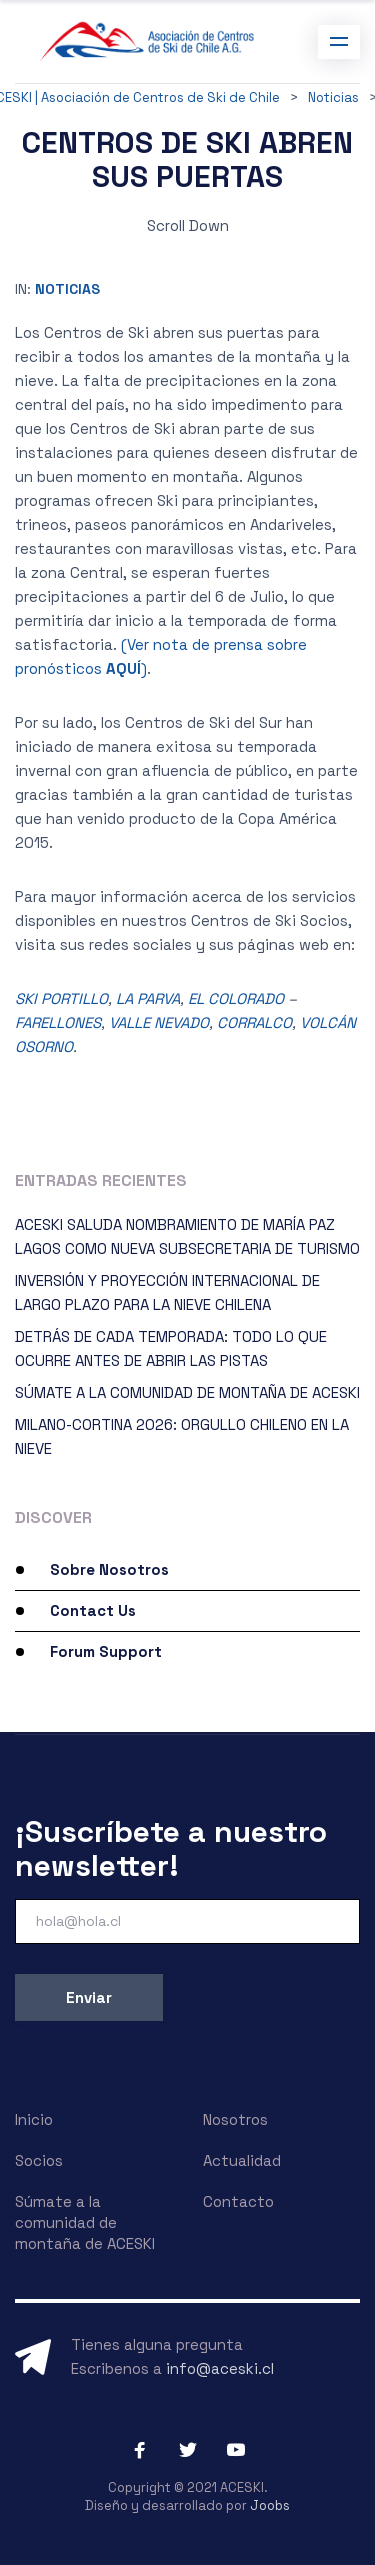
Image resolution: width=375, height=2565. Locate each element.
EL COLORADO (236, 998)
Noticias (67, 289)
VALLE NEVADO (159, 1022)
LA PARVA (148, 998)
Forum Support (106, 1651)
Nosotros (235, 2119)
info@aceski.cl (220, 2368)
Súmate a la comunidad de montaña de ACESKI (85, 2222)
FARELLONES (58, 1022)
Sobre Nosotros (109, 1569)
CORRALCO (254, 1022)
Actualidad (242, 2160)
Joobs (270, 2505)
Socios (39, 2160)
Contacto (238, 2201)
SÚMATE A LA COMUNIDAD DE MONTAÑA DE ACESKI (187, 1392)
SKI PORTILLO (61, 998)
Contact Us (93, 1610)
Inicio (34, 2119)
